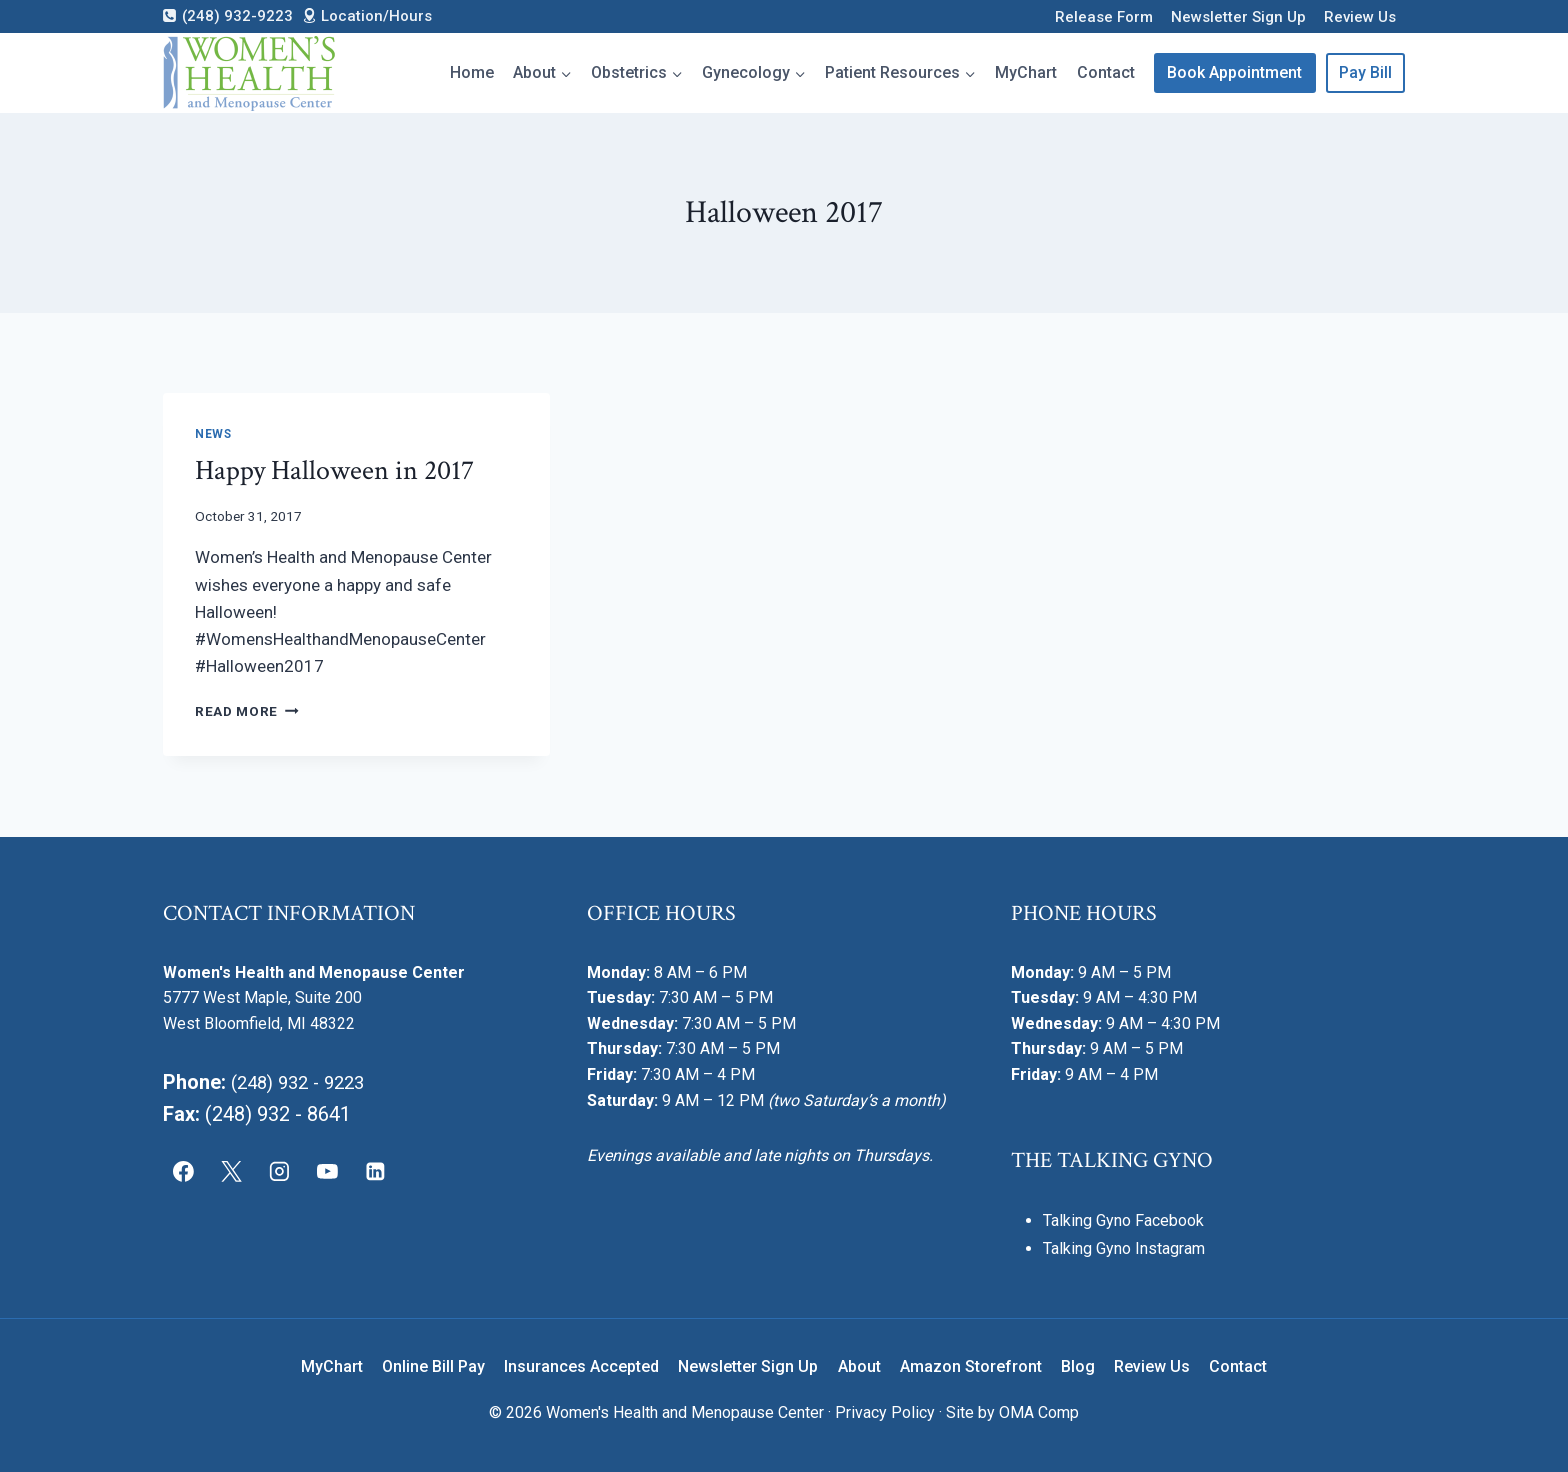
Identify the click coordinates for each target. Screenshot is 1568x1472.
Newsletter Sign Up (1238, 17)
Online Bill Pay (433, 1366)
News (213, 434)
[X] (232, 1171)
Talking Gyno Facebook (1123, 1220)
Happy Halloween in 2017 (334, 470)
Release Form (1104, 17)
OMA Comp (1039, 1412)
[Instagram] (280, 1171)
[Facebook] (184, 1171)
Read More (247, 711)
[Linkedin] (375, 1171)
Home (472, 72)
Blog (1078, 1366)
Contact (1106, 72)
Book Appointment (1234, 72)
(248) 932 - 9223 (304, 1082)
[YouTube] (327, 1171)
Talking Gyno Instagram (1124, 1248)
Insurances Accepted (581, 1366)
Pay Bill (1365, 72)
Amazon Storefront (971, 1366)
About (859, 1366)
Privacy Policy (885, 1412)
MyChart (1026, 72)
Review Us (1360, 17)
